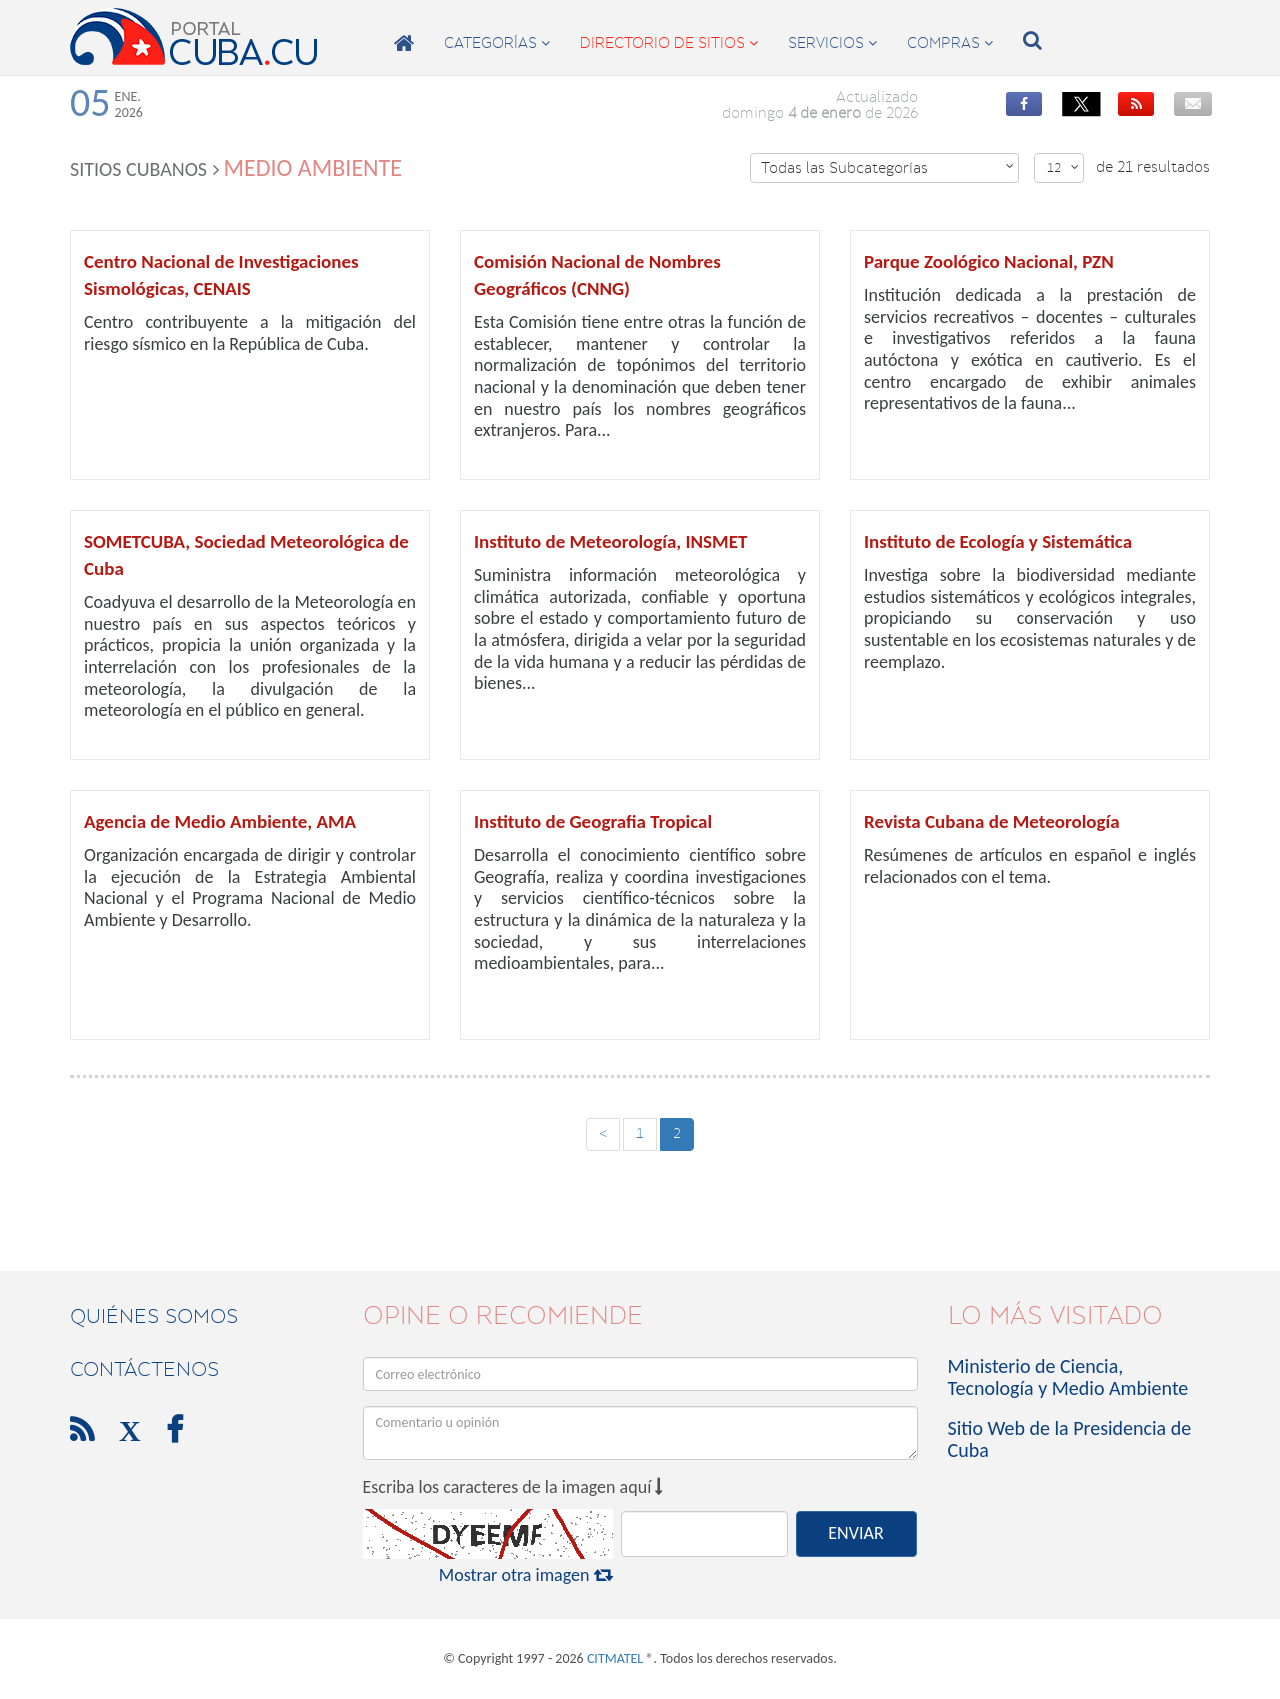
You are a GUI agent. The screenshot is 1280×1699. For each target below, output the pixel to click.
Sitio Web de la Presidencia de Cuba (1070, 1439)
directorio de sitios (669, 43)
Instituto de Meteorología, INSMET (610, 541)
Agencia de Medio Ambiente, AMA (220, 821)
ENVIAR (855, 1533)
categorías (497, 43)
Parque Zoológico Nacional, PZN (989, 261)
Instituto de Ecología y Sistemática (998, 541)
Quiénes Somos (154, 1316)
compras (950, 43)
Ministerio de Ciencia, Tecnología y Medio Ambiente (1068, 1377)
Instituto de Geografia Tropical (593, 821)
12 (1063, 167)
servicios (832, 43)
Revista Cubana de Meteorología (992, 821)
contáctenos (144, 1369)
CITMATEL (615, 1658)
